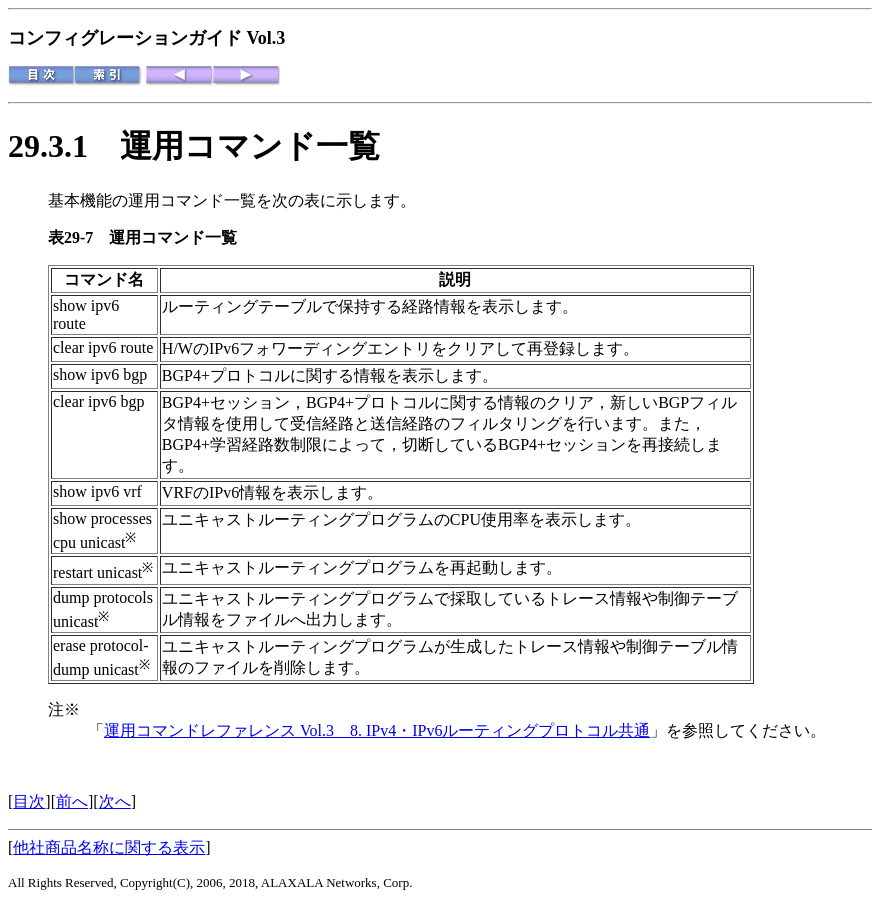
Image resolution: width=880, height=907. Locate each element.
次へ (115, 801)
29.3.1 (64, 146)
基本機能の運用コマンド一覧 (152, 200)
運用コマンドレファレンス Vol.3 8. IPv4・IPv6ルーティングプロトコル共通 (377, 730)
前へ (72, 801)
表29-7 (78, 237)
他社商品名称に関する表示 (109, 847)
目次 (29, 801)
